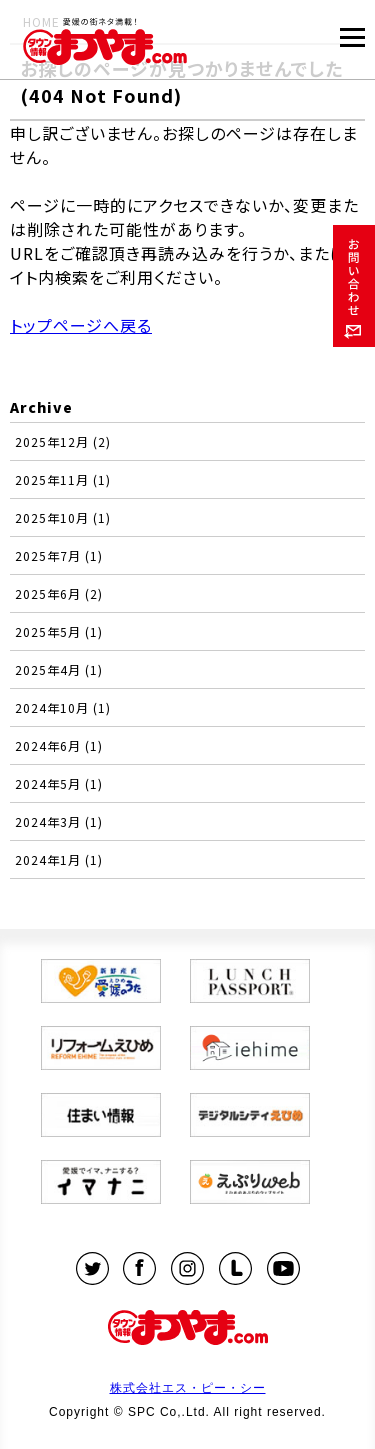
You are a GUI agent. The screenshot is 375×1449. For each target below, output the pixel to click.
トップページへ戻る (81, 325)
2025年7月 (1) (59, 555)
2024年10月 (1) (63, 707)
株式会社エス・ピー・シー (188, 1388)
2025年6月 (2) (59, 593)
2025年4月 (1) (59, 669)
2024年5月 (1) (59, 783)
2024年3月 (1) (59, 821)
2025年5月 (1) (59, 631)
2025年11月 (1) (63, 479)
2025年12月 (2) (63, 441)
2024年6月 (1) (59, 745)
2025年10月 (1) (63, 517)
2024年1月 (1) (59, 859)
